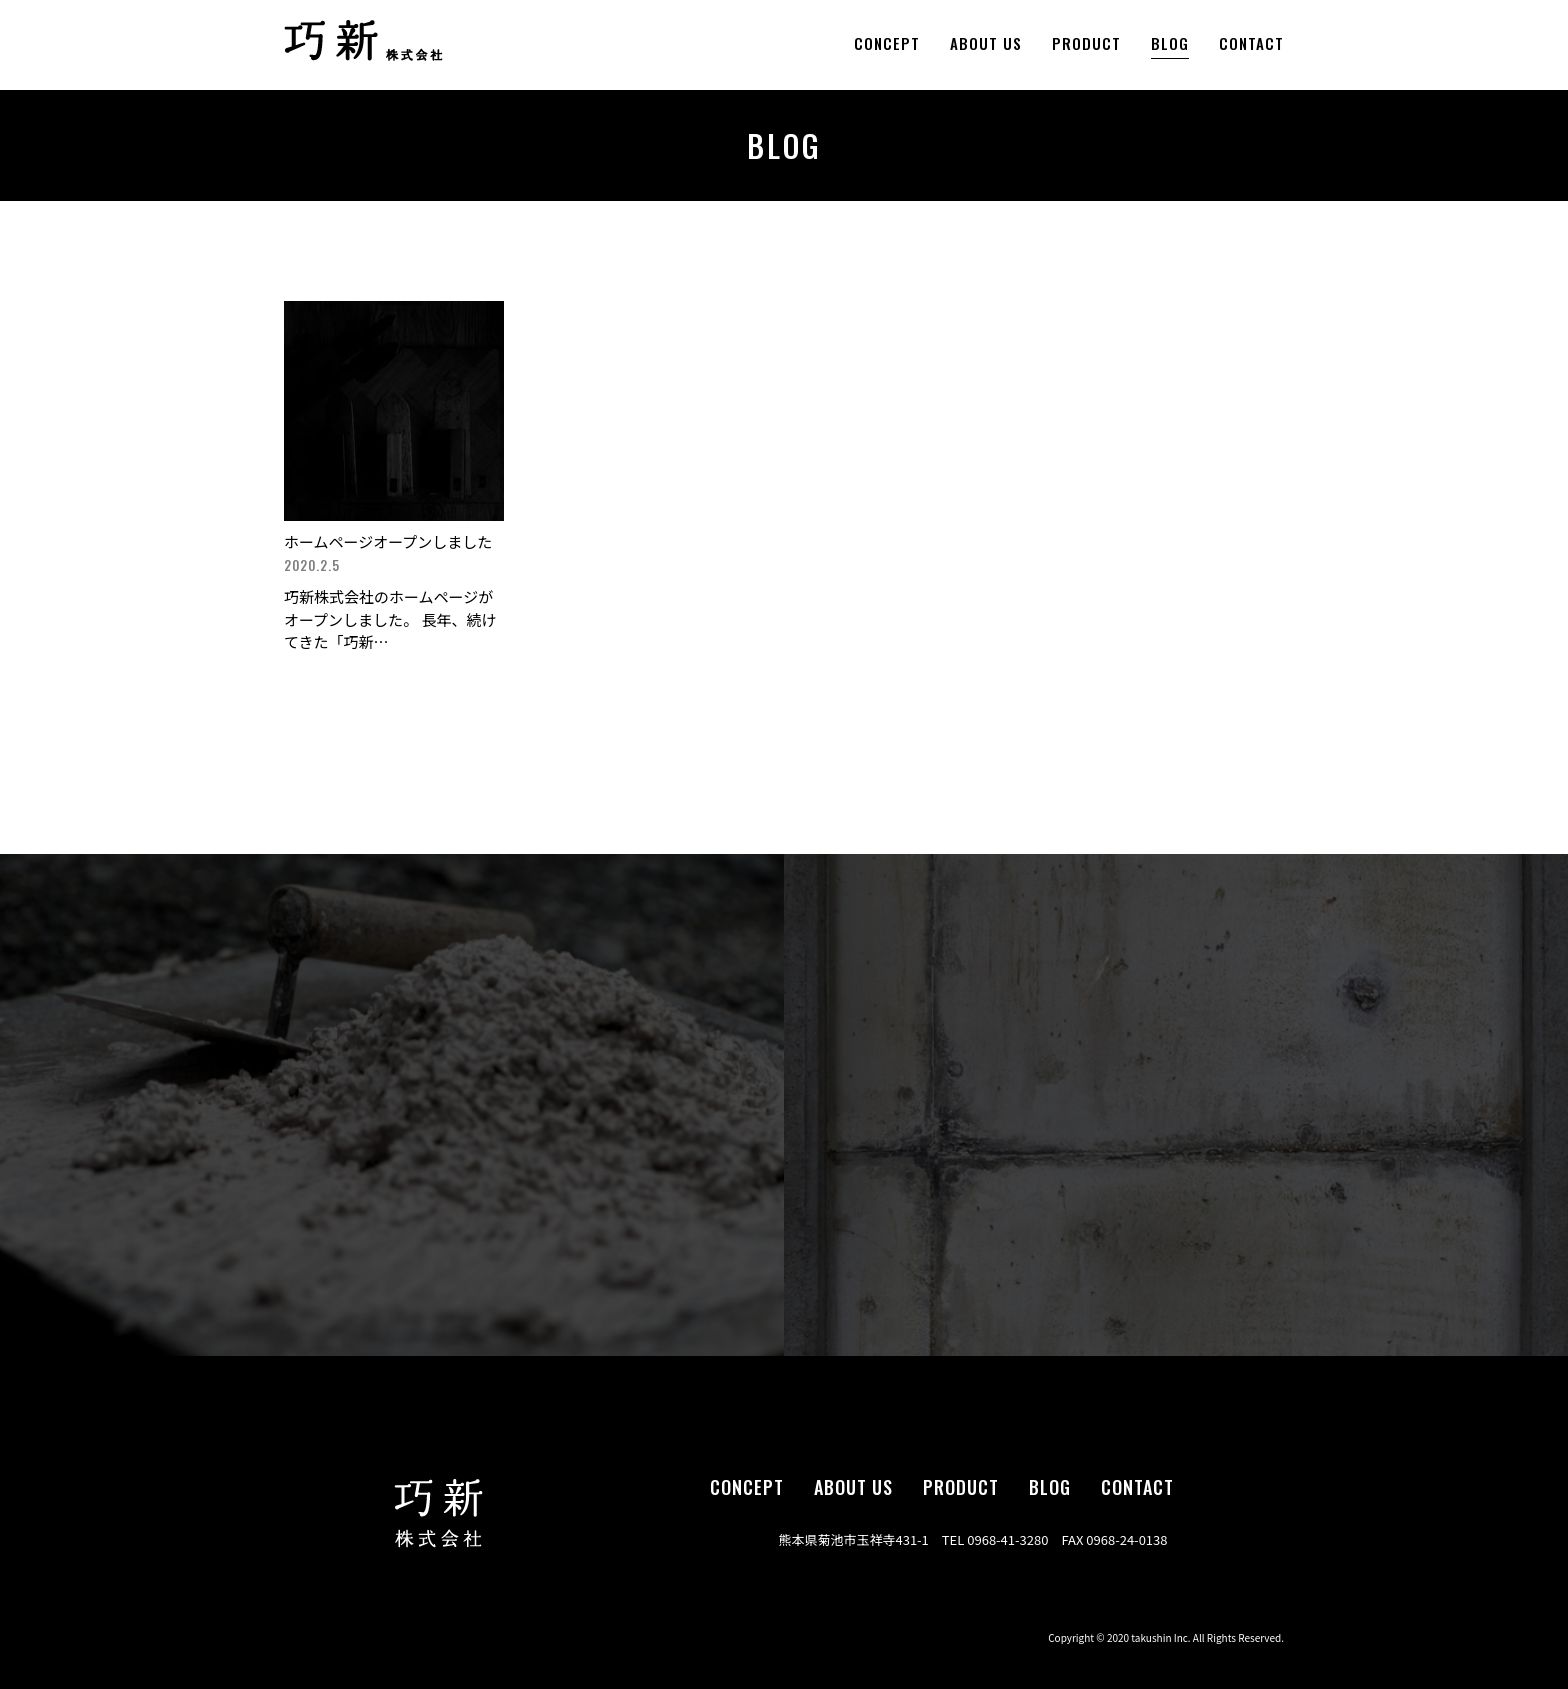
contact (1251, 43)
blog (1170, 43)
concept (887, 43)
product (1086, 43)
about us (986, 43)
